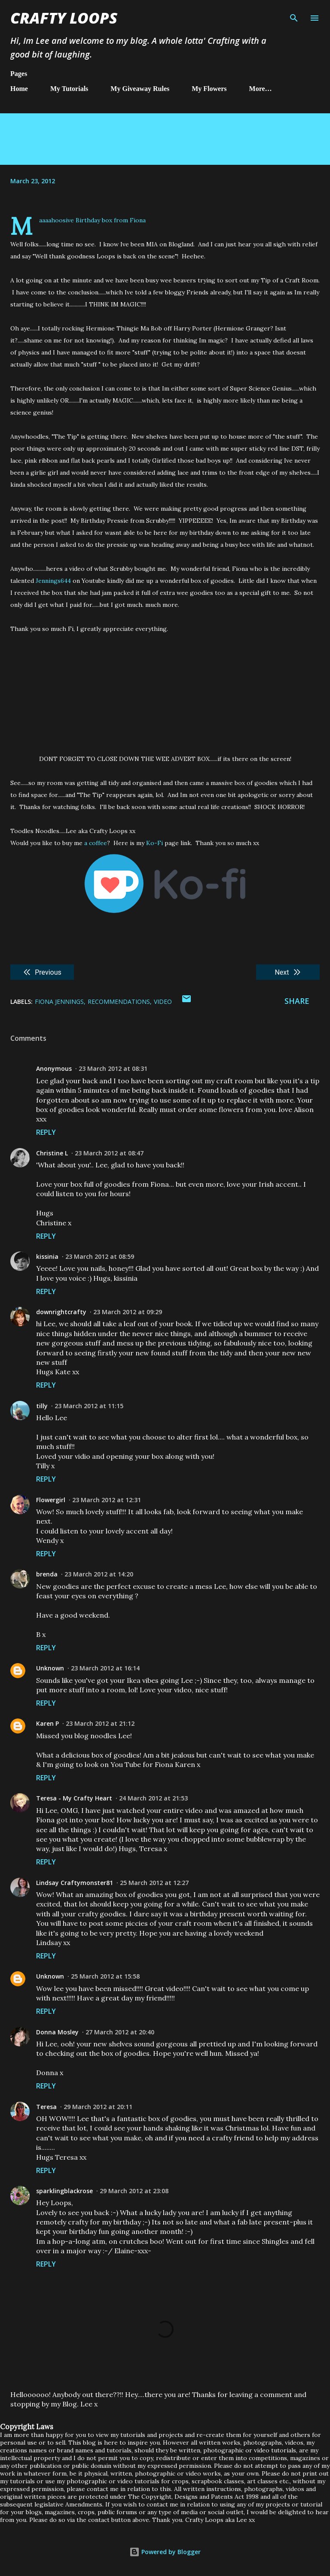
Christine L (52, 1153)
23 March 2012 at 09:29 (127, 1312)
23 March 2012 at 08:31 (113, 1068)
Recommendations (119, 1001)
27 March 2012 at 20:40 (120, 2032)
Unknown (50, 1668)
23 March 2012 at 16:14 (105, 1668)
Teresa (46, 2107)
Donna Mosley (57, 2032)
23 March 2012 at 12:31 (106, 1500)
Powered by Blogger (165, 2552)
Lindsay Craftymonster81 (74, 1883)
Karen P (47, 1723)
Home (19, 88)
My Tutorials (69, 88)
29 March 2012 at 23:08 (134, 2191)
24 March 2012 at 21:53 (153, 1798)
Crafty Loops (63, 18)
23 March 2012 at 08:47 (109, 1153)
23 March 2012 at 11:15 (89, 1406)
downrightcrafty (61, 1312)
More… (260, 88)
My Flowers (209, 88)
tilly (42, 1406)
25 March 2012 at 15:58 (105, 1976)
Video (163, 1001)
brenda (47, 1574)
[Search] (294, 15)
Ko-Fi (154, 843)
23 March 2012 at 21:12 (100, 1723)
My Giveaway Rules (139, 88)
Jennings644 (53, 581)
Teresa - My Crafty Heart (74, 1798)
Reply (46, 1132)
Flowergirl (50, 1500)
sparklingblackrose (64, 2191)
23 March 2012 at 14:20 (98, 1574)
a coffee (95, 843)
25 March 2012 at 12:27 (154, 1883)
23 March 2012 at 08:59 (99, 1256)
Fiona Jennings (59, 1001)
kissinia (47, 1256)
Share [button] (296, 1001)
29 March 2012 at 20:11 (98, 2107)
